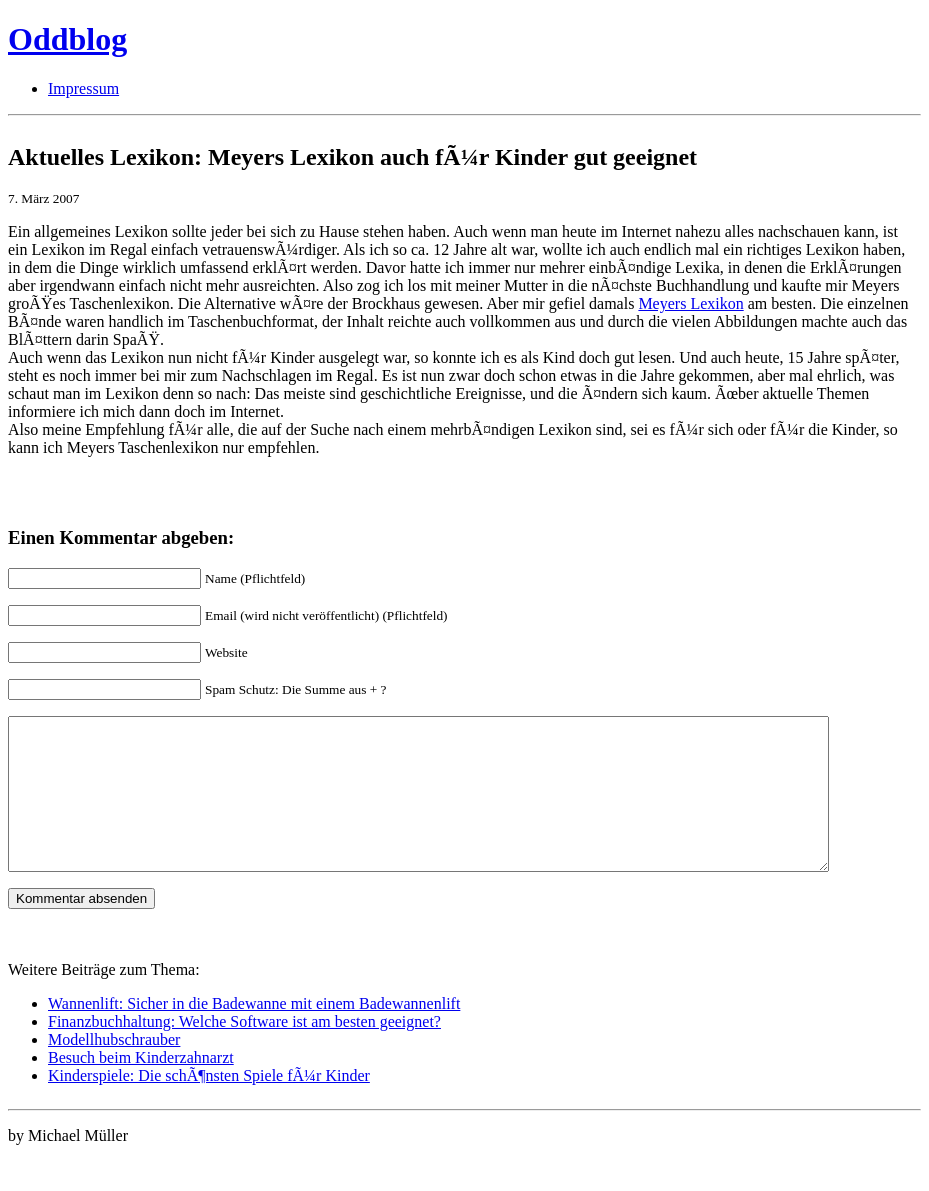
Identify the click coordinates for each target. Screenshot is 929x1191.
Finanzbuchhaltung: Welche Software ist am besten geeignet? (244, 1051)
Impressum (83, 88)
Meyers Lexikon (690, 303)
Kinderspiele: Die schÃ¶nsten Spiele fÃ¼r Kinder (209, 1105)
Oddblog (67, 39)
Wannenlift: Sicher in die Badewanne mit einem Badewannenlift (254, 1033)
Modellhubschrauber (114, 1069)
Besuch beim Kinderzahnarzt (141, 1087)
